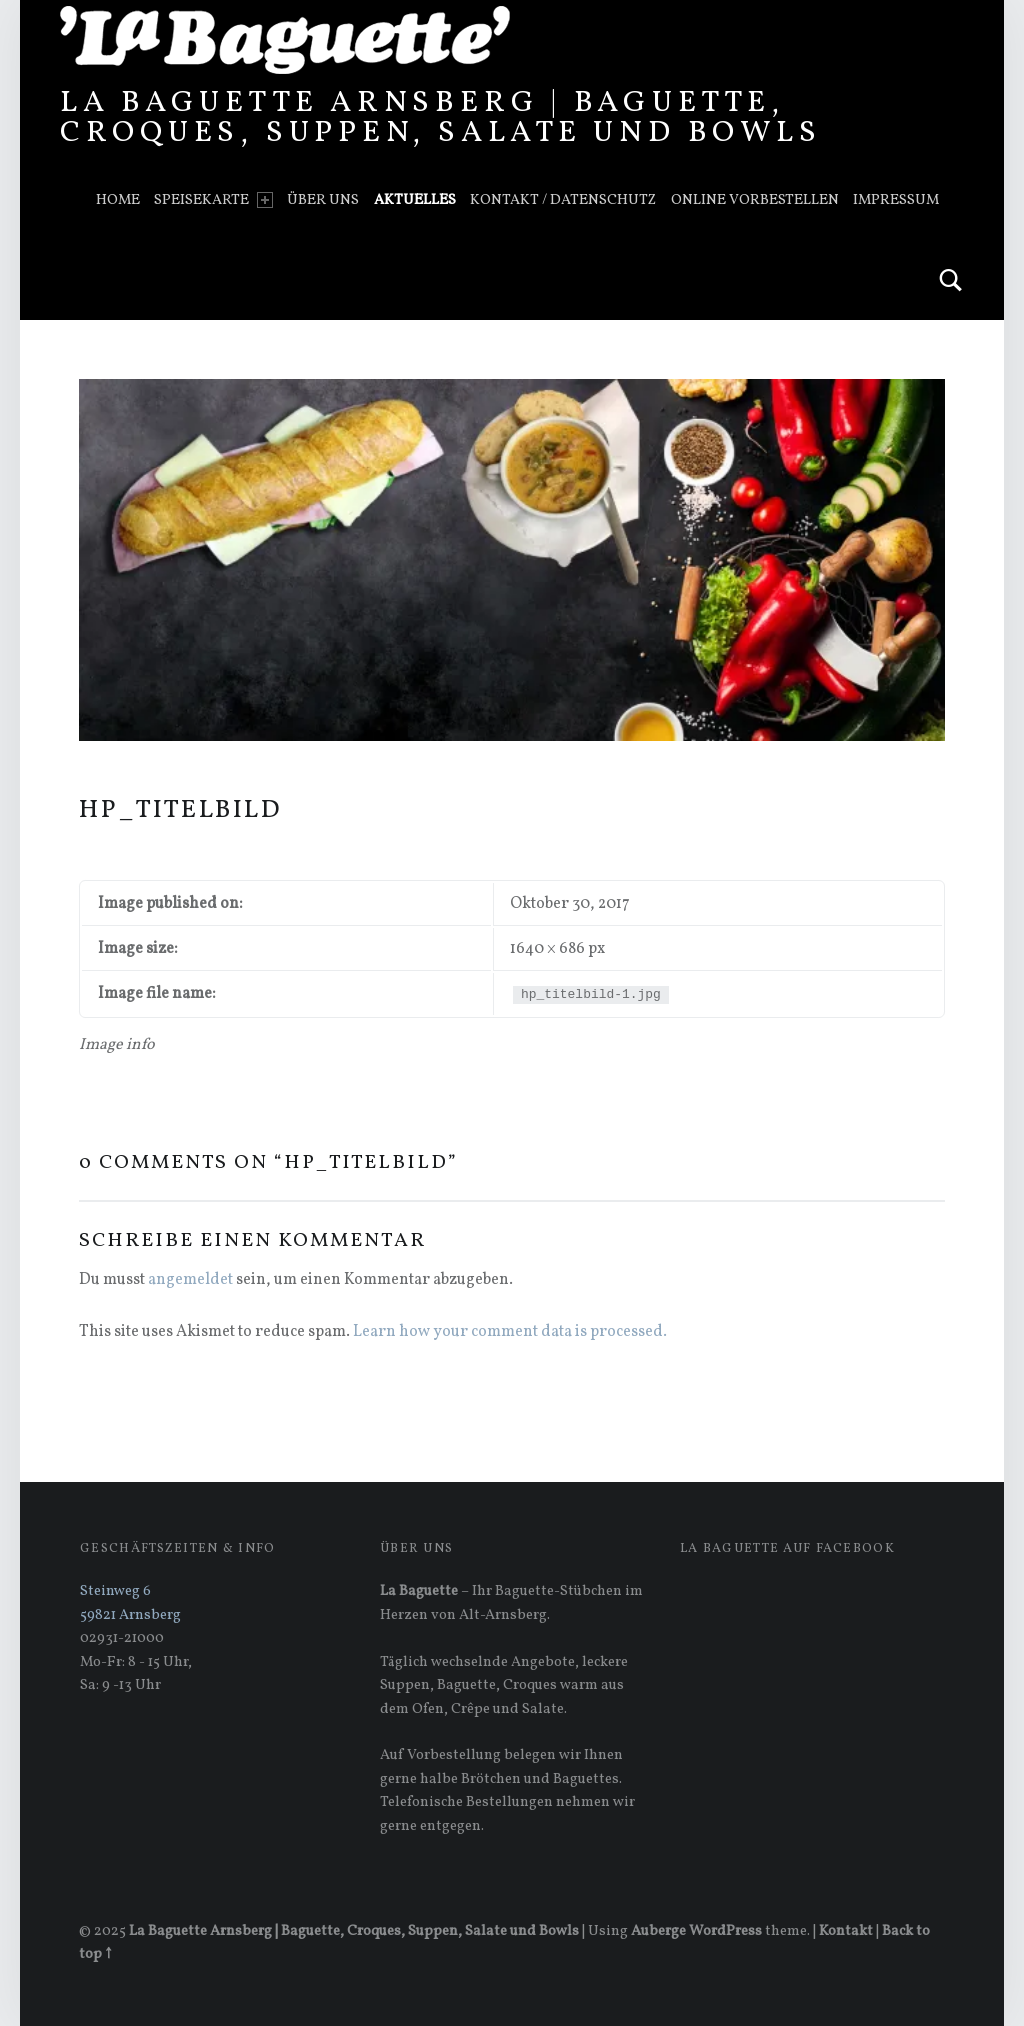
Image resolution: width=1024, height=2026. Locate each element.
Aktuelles (415, 200)
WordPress (725, 1931)
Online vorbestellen (755, 200)
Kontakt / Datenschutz (563, 200)
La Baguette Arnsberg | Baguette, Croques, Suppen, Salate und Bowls (441, 118)
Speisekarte (213, 200)
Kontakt (846, 1931)
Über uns (323, 200)
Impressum (896, 200)
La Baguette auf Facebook (787, 1549)
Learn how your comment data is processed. (510, 1332)
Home (118, 200)
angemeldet (190, 1280)
